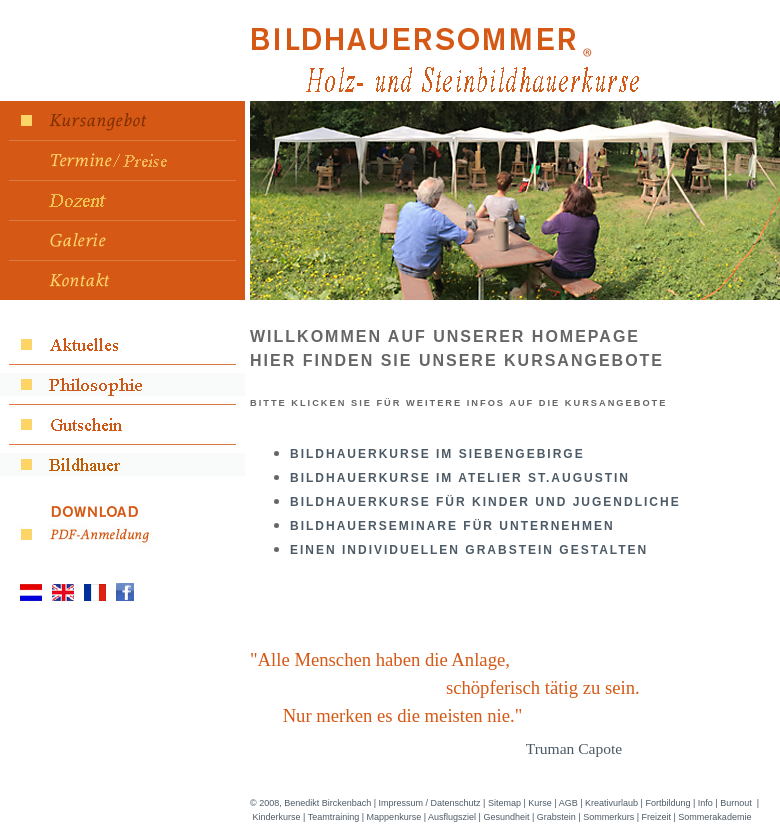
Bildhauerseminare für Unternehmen (452, 526)
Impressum (401, 803)
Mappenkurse (394, 817)
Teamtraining (334, 817)
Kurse (540, 803)
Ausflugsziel (452, 817)
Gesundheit (506, 817)
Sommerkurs (608, 817)
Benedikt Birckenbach (327, 803)
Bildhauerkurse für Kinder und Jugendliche (485, 502)
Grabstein (556, 817)
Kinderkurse (277, 817)
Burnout (736, 803)
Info (705, 803)
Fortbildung (667, 803)
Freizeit (657, 817)
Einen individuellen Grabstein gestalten (469, 550)
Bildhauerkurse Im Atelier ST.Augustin (460, 478)
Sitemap (504, 803)
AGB (568, 803)
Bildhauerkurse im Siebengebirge (437, 454)
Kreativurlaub (611, 803)
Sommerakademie (714, 817)
